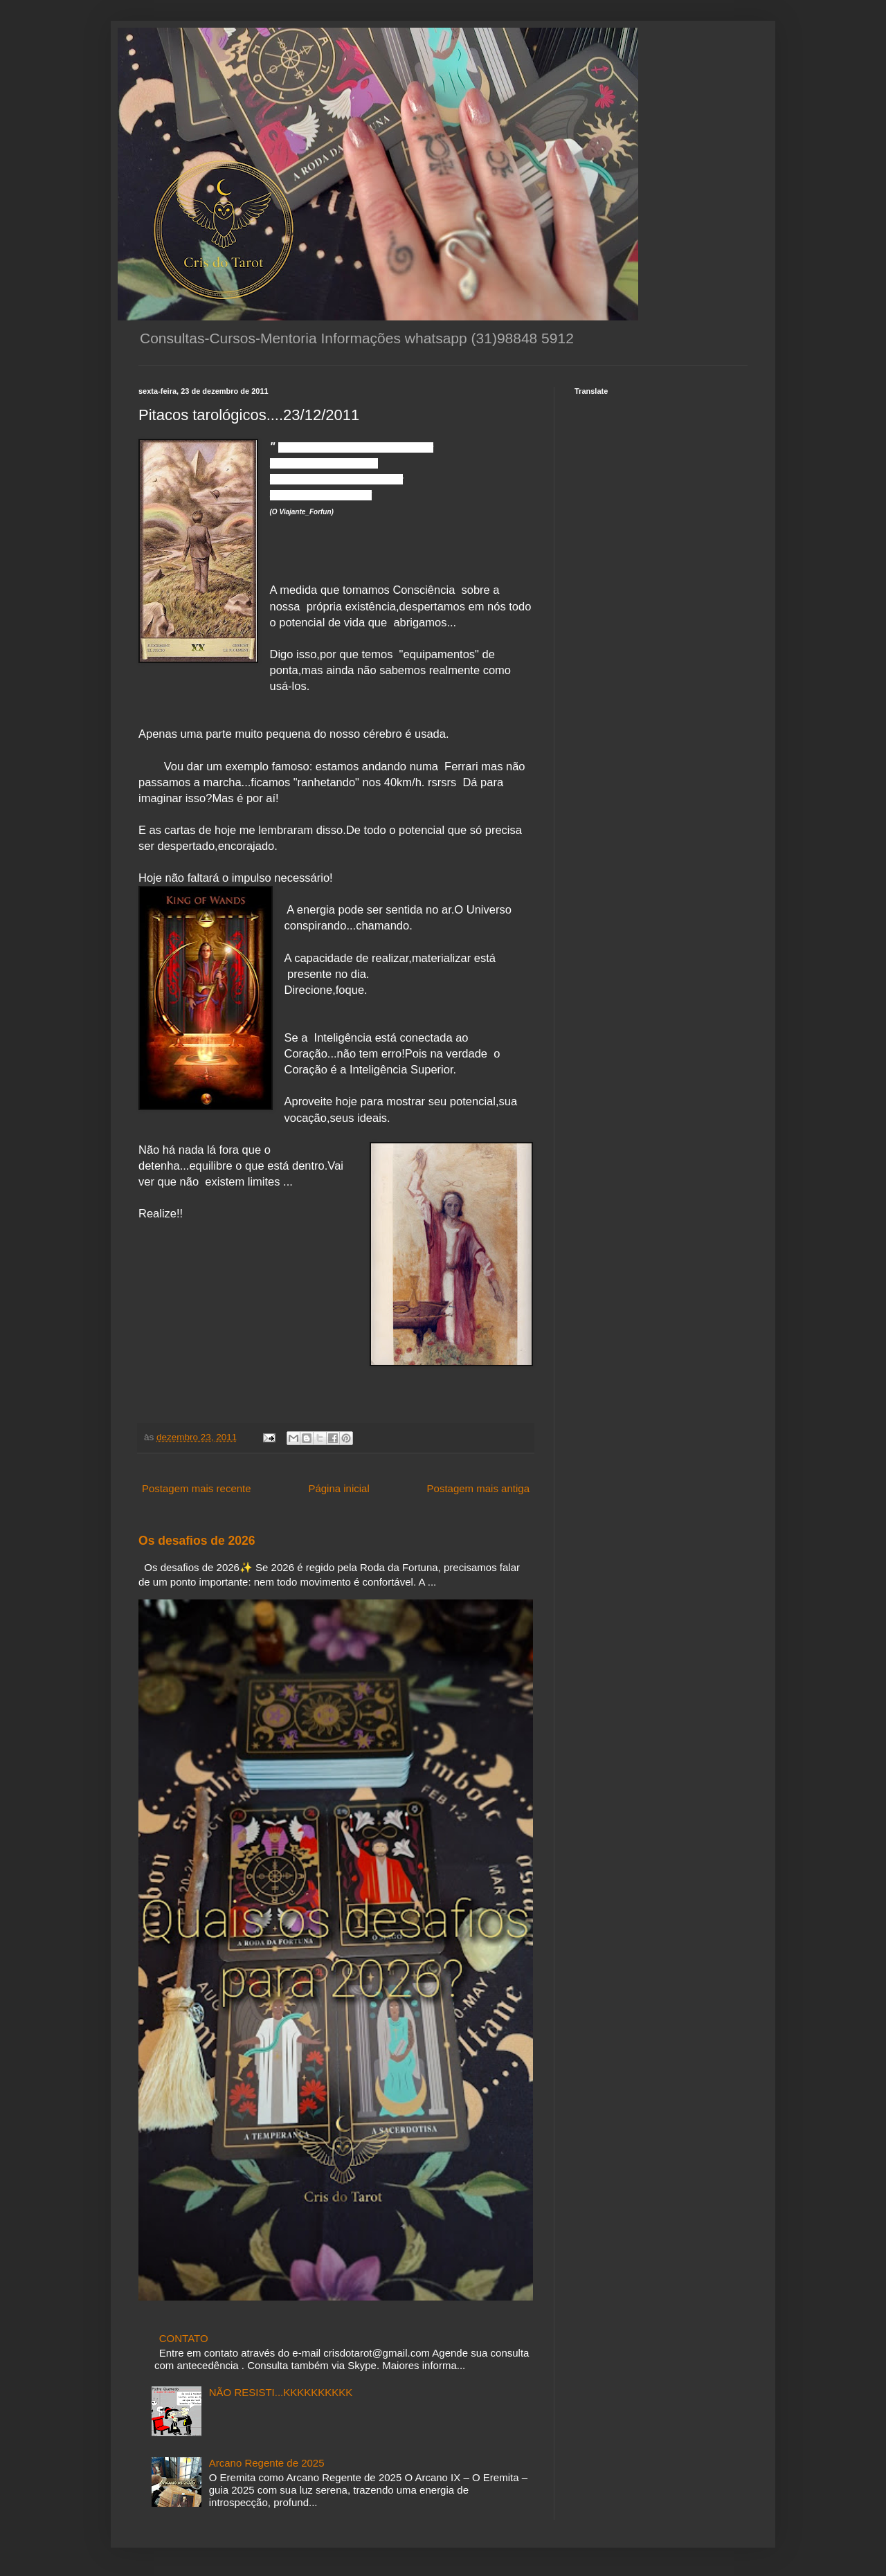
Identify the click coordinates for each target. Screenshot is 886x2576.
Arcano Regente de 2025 (267, 2463)
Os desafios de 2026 (196, 1541)
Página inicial (338, 1488)
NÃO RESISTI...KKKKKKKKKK (281, 2392)
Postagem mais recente (196, 1488)
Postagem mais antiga (478, 1488)
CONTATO (183, 2338)
